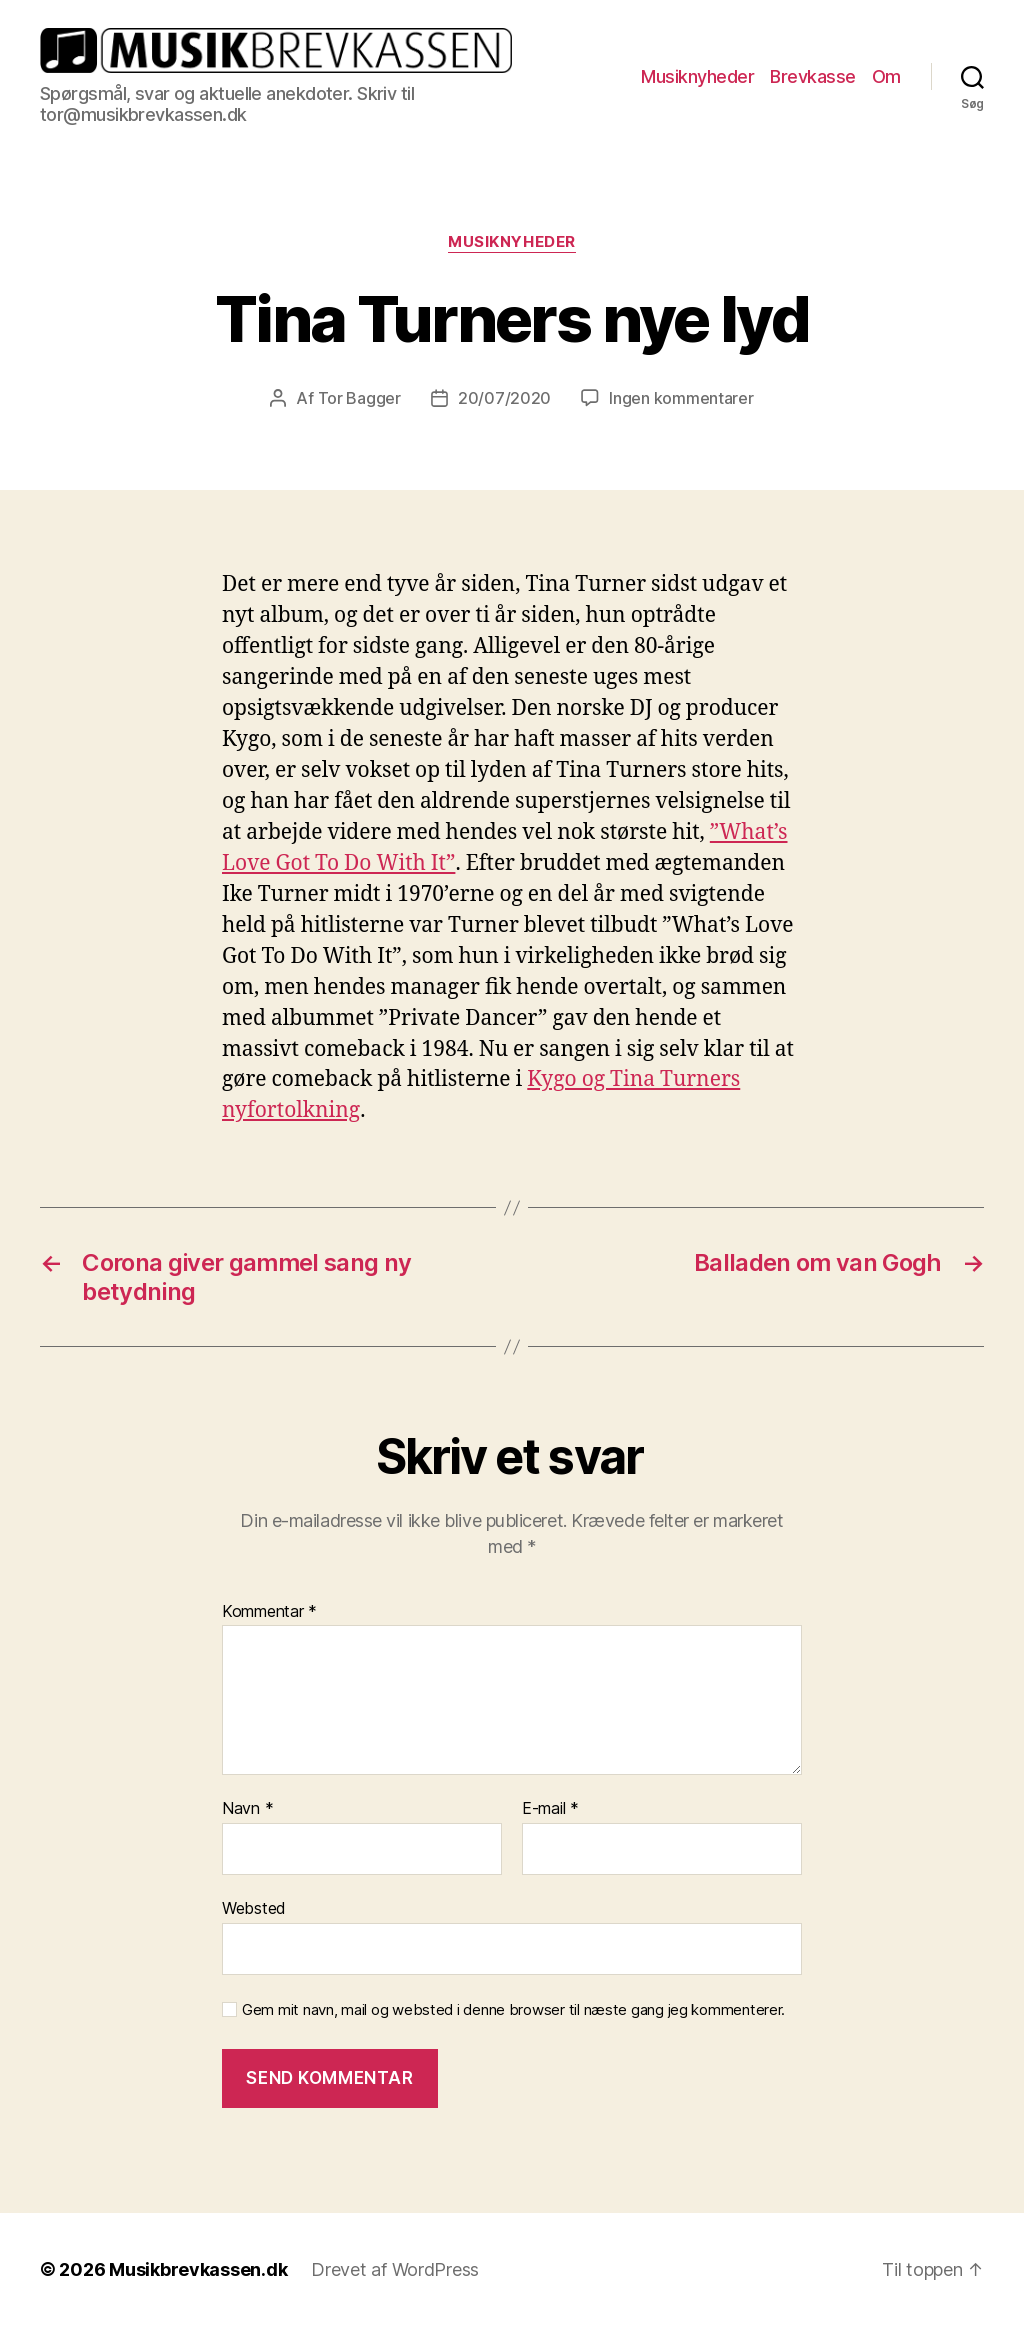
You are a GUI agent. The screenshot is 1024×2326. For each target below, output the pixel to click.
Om (886, 76)
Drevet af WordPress (395, 2269)
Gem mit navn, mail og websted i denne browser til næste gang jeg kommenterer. (513, 2010)
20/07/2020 (504, 398)
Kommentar (269, 1612)
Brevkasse (813, 76)
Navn (247, 1809)
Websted (254, 1908)
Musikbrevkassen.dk (198, 2269)
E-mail (550, 1809)
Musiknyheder (697, 76)
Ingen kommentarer (681, 398)
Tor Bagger (359, 398)
